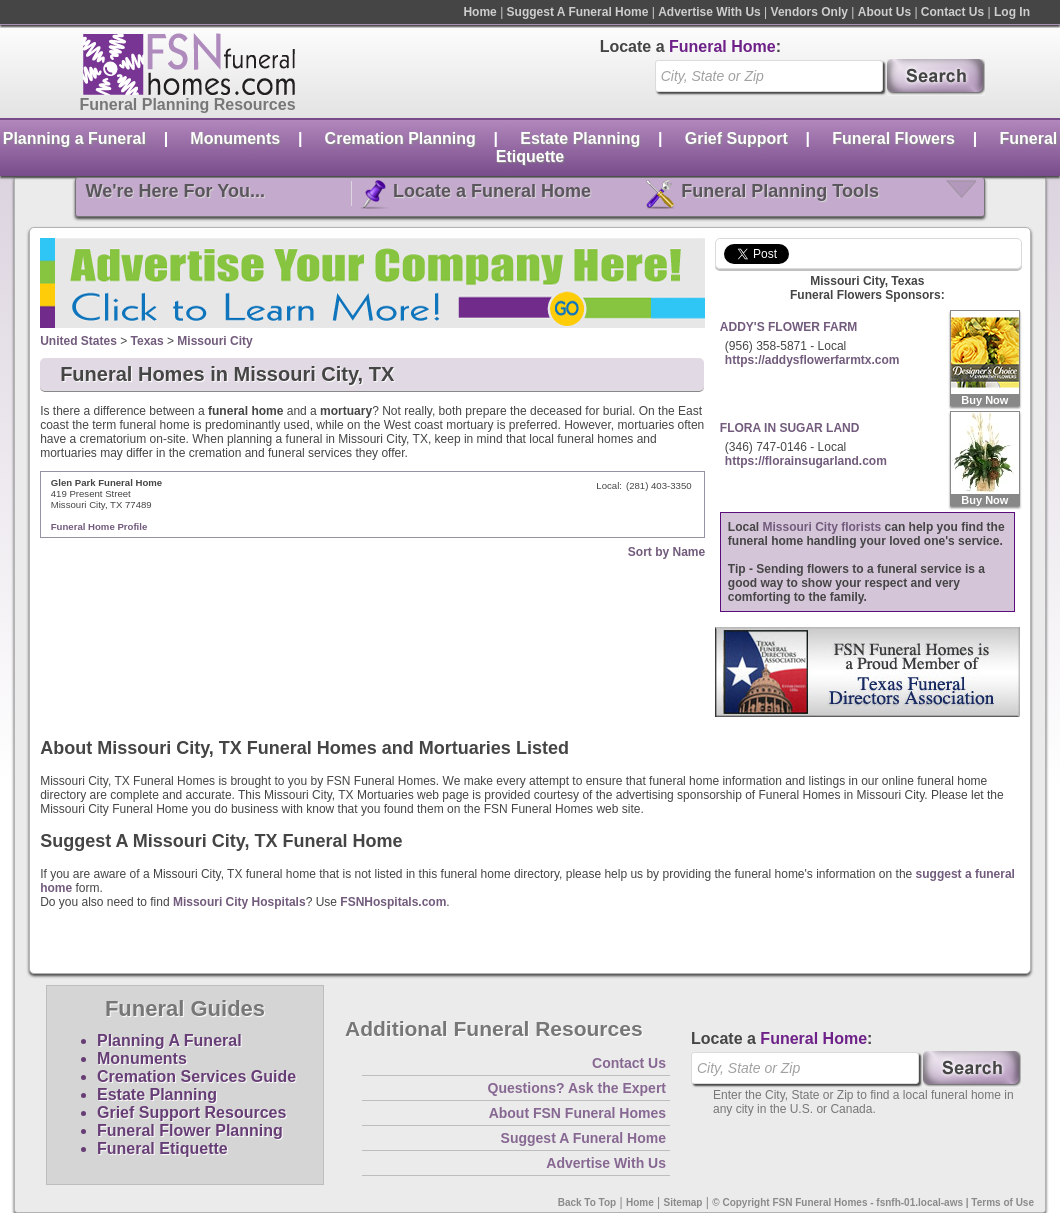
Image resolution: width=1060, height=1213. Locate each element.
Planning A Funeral (169, 1040)
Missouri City (214, 341)
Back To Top (587, 1202)
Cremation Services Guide (196, 1076)
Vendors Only (809, 12)
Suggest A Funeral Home (578, 12)
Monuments (235, 138)
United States (78, 341)
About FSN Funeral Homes (577, 1113)
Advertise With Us (709, 12)
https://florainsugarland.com (806, 461)
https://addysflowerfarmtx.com (812, 360)
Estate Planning (580, 138)
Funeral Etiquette (162, 1148)
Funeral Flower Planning (190, 1130)
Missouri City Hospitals (239, 902)
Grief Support (736, 138)
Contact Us (952, 12)
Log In (1012, 12)
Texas (147, 341)
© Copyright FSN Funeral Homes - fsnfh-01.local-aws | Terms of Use (873, 1202)
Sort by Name (666, 552)
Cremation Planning (400, 138)
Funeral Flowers (893, 138)
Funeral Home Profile (99, 526)
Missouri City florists (822, 527)
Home (479, 12)
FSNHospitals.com (393, 902)
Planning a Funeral (74, 138)
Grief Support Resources (191, 1112)
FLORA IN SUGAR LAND (790, 428)
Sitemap (683, 1202)
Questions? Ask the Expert (577, 1088)
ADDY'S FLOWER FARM (789, 327)
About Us (884, 12)
